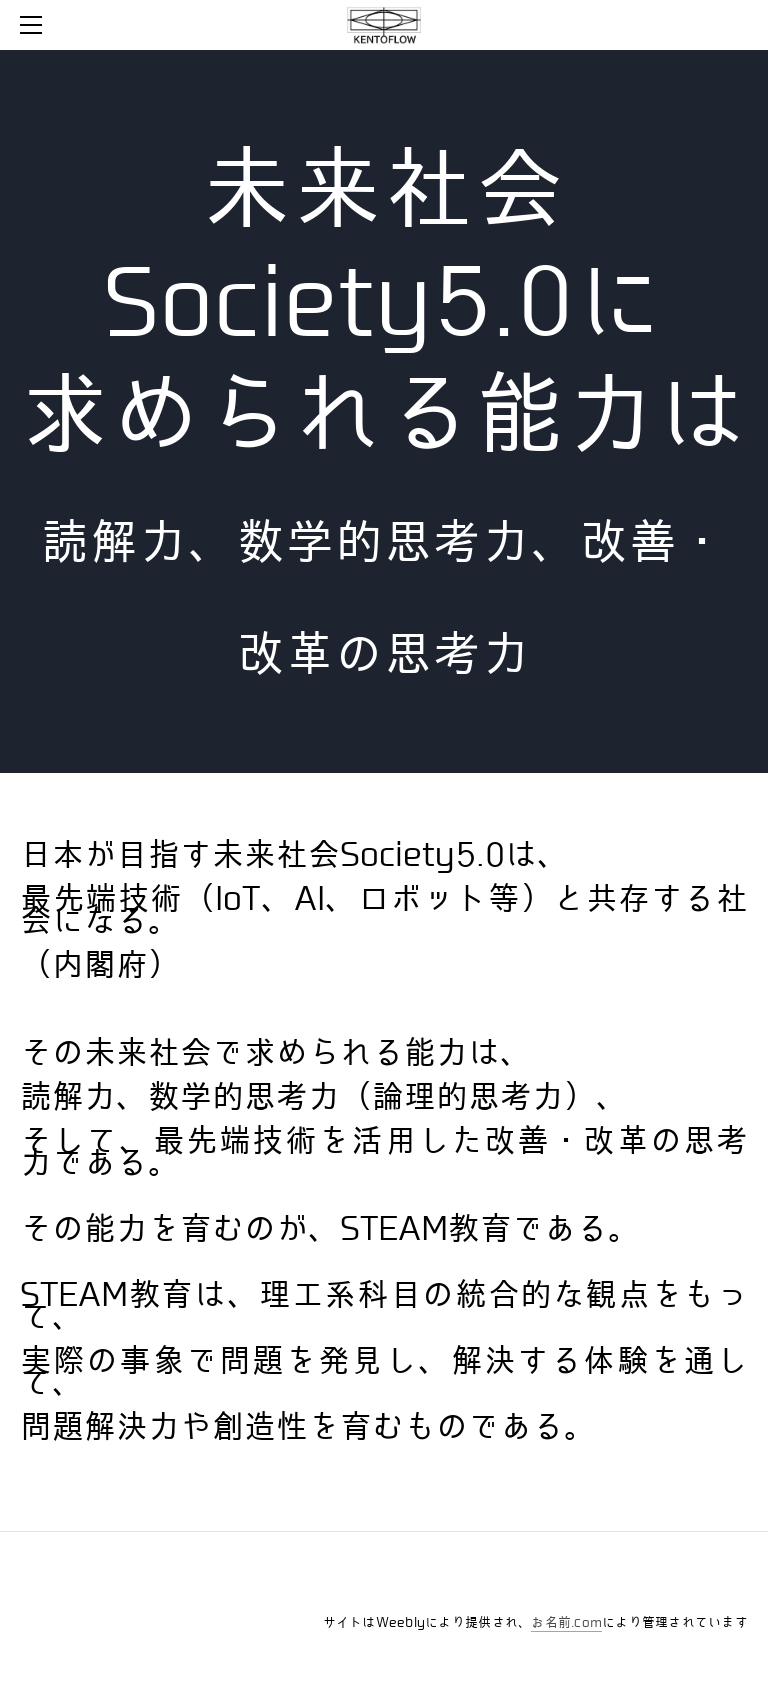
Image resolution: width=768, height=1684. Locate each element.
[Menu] (35, 25)
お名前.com (566, 1622)
